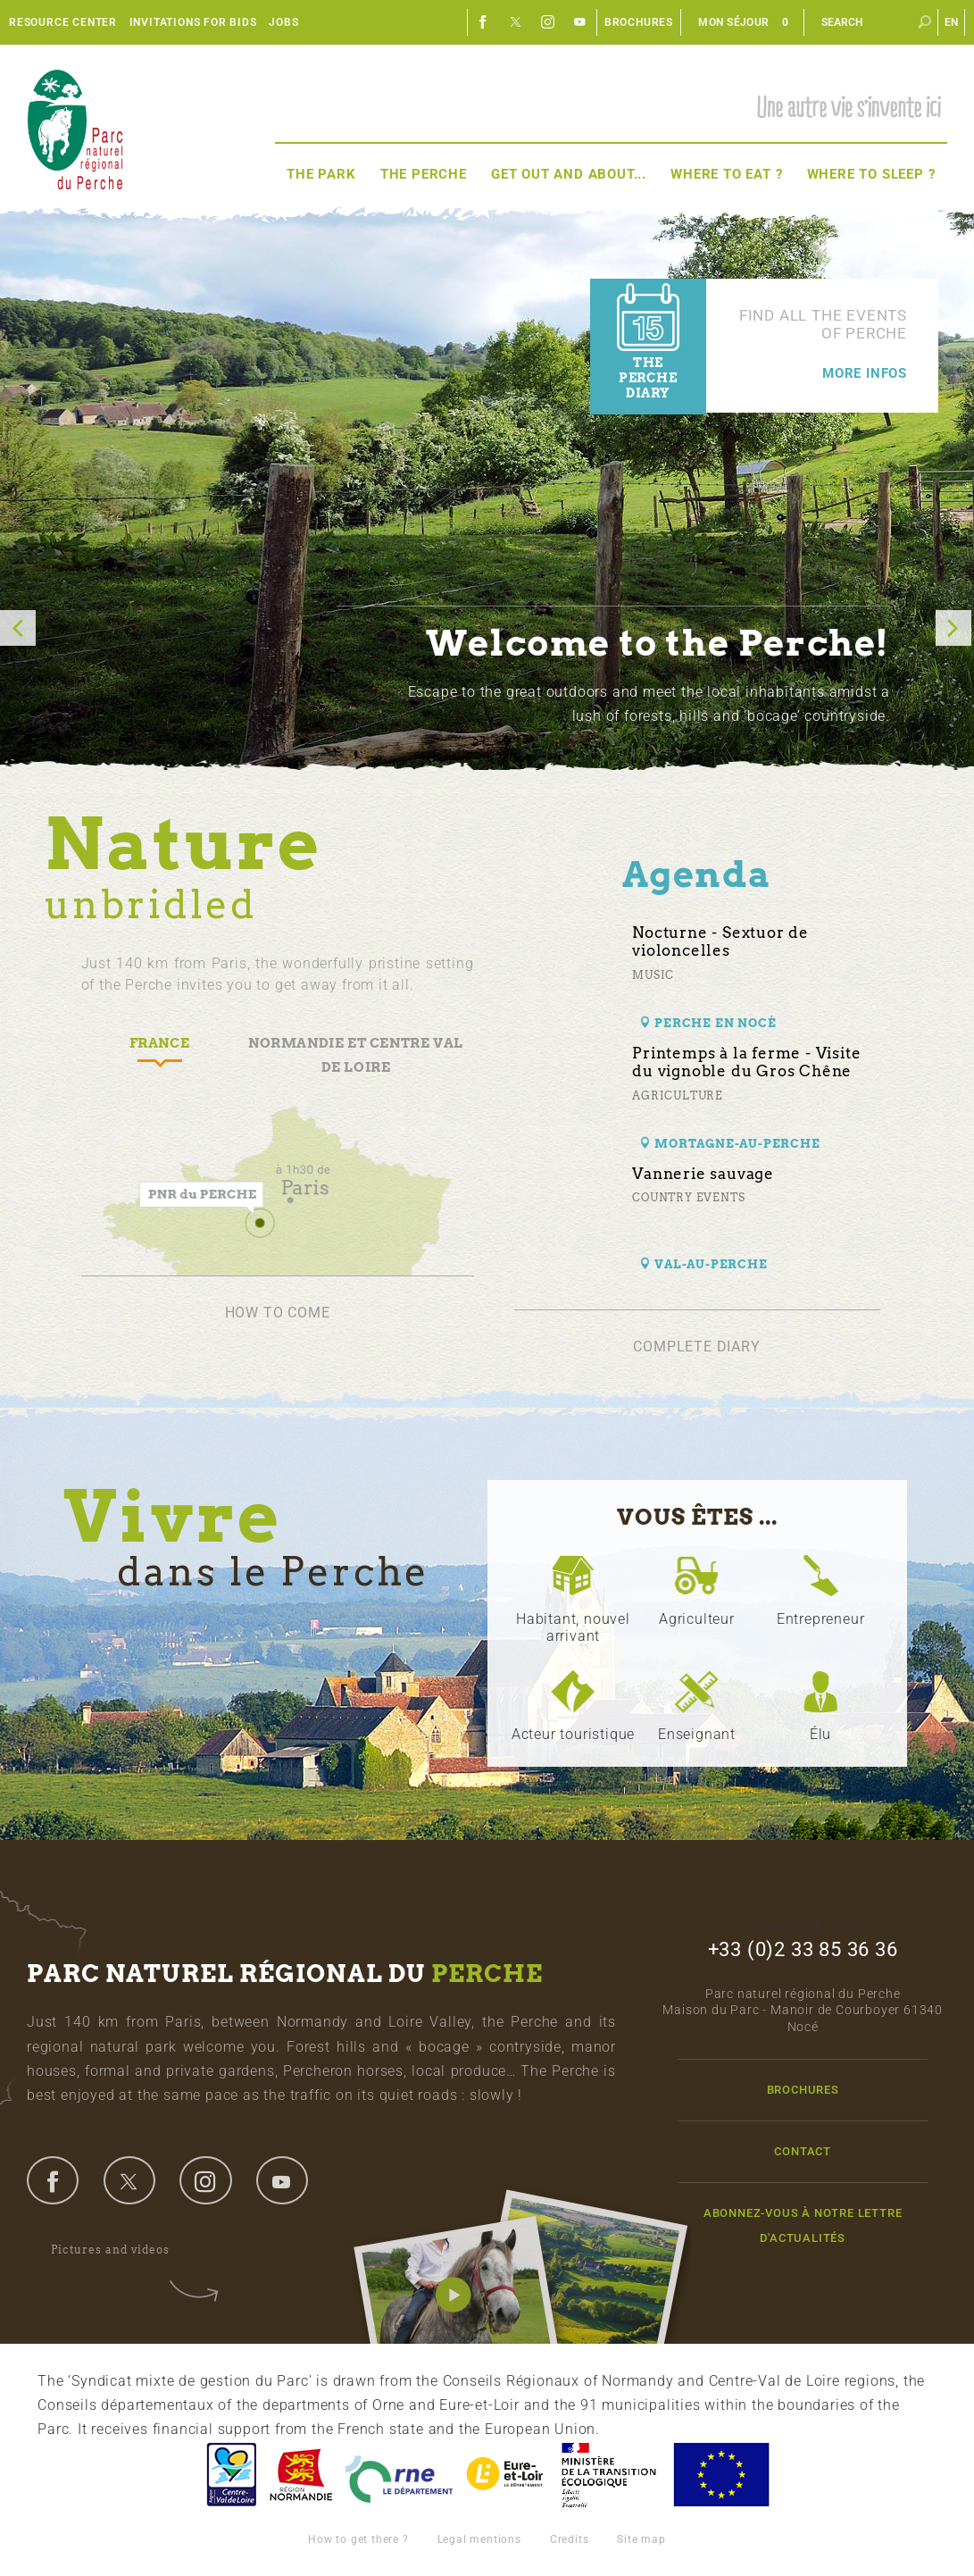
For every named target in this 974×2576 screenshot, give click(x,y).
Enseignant (697, 1734)
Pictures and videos (122, 2250)
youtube (282, 2180)
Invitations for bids (193, 22)
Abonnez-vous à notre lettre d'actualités (803, 2225)
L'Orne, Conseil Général (399, 2474)
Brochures (638, 22)
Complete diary (696, 1346)
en (952, 22)
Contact (802, 2151)
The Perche (423, 174)
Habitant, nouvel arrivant (573, 1627)
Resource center (63, 22)
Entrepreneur (821, 1618)
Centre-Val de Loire (230, 2474)
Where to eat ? (726, 174)
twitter (129, 2180)
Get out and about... (568, 174)
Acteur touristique (573, 1734)
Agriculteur (697, 1618)
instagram (205, 2180)
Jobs (283, 22)
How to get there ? (358, 2539)
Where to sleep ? (871, 174)
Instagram (548, 22)
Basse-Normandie (301, 2474)
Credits (569, 2539)
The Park (321, 174)
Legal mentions (479, 2539)
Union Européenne (720, 2474)
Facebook (484, 22)
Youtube (580, 22)
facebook (53, 2180)
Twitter (516, 22)
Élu (820, 1734)
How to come (277, 1312)
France (609, 2474)
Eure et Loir (506, 2474)
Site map (641, 2539)
